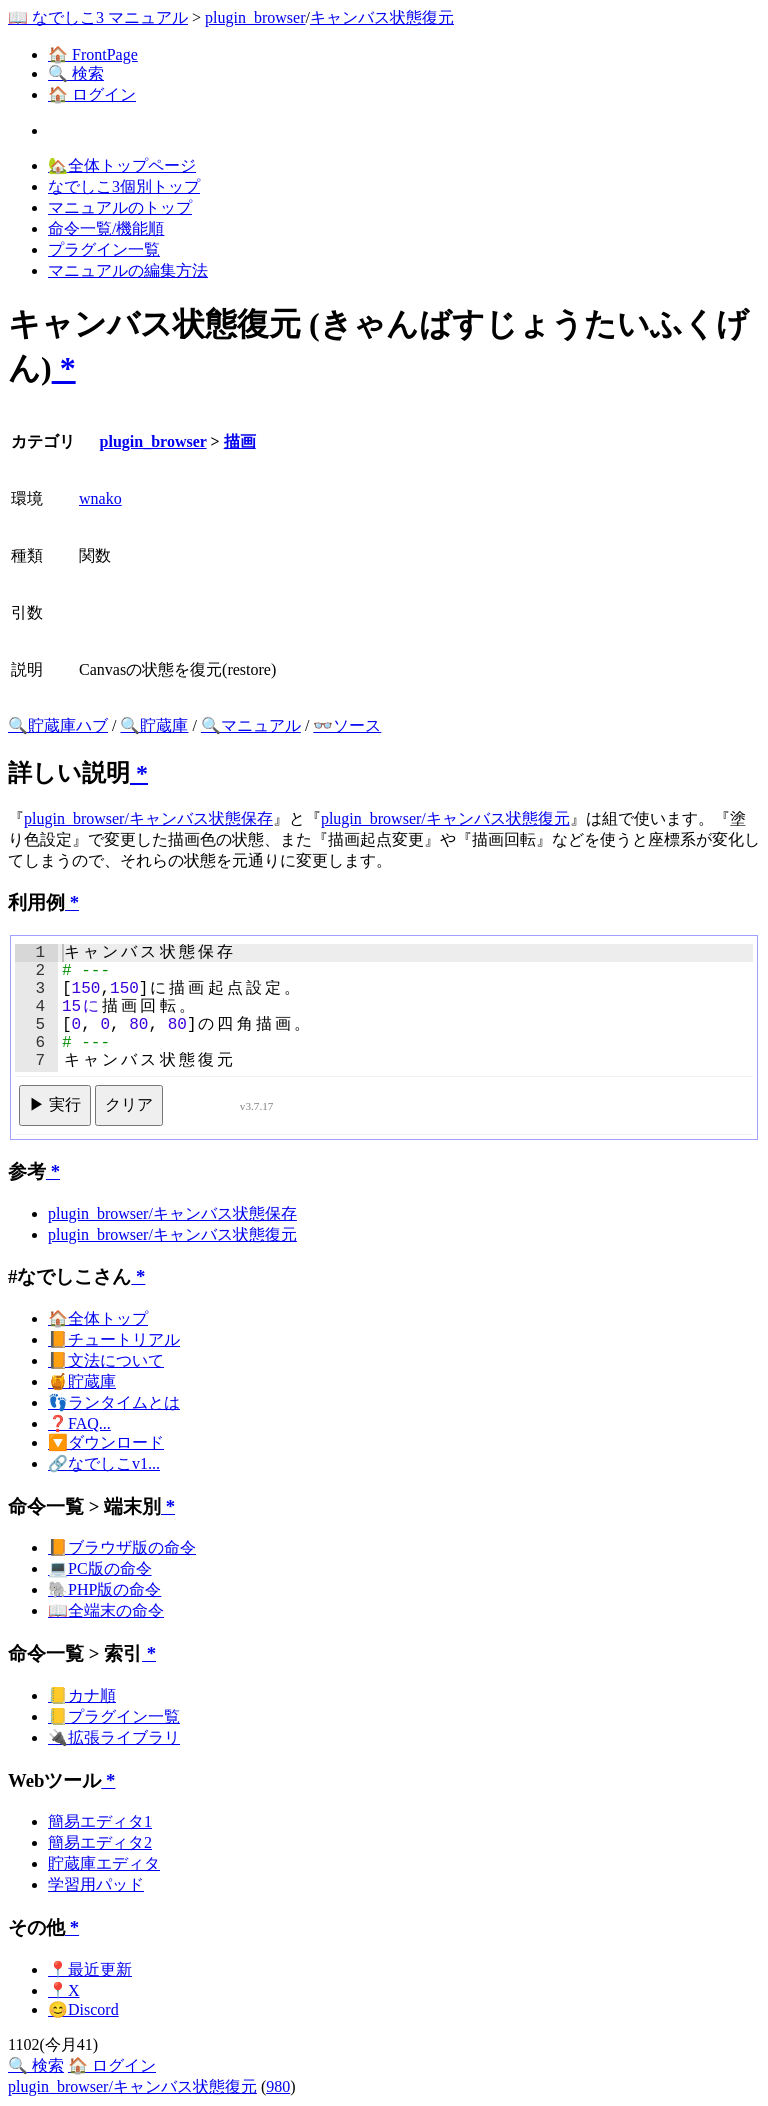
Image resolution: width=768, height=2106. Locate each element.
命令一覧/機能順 (106, 228)
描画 (240, 441)
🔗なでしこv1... (104, 1463)
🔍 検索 (76, 73)
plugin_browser (255, 17)
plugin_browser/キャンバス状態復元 (445, 818)
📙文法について (106, 1360)
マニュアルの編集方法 (128, 270)
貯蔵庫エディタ (104, 1863)
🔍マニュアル (251, 725)
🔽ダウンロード (106, 1442)
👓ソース (347, 725)
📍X (64, 1990)
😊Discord (83, 2009)
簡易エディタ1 (100, 1821)
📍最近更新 (90, 1969)
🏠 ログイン (92, 94)
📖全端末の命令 (106, 1610)
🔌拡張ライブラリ (114, 1737)
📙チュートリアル (114, 1339)
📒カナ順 (82, 1695)
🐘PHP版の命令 (104, 1589)
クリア (129, 1104)
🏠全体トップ (98, 1318)
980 (278, 2086)
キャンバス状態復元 (382, 17)
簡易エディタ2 (100, 1842)
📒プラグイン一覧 (114, 1716)
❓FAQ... (79, 1423)
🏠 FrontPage (93, 54)
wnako (100, 498)
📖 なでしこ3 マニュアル (98, 17)
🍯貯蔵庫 (82, 1381)
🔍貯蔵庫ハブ (58, 725)
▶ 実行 (55, 1104)
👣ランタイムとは (114, 1402)
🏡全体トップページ (122, 165)
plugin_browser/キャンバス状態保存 (148, 818)
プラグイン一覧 (104, 249)
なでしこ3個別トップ (124, 186)
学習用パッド (96, 1884)
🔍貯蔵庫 (154, 725)
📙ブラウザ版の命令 (122, 1547)
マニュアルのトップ (120, 207)
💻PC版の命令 (100, 1568)
